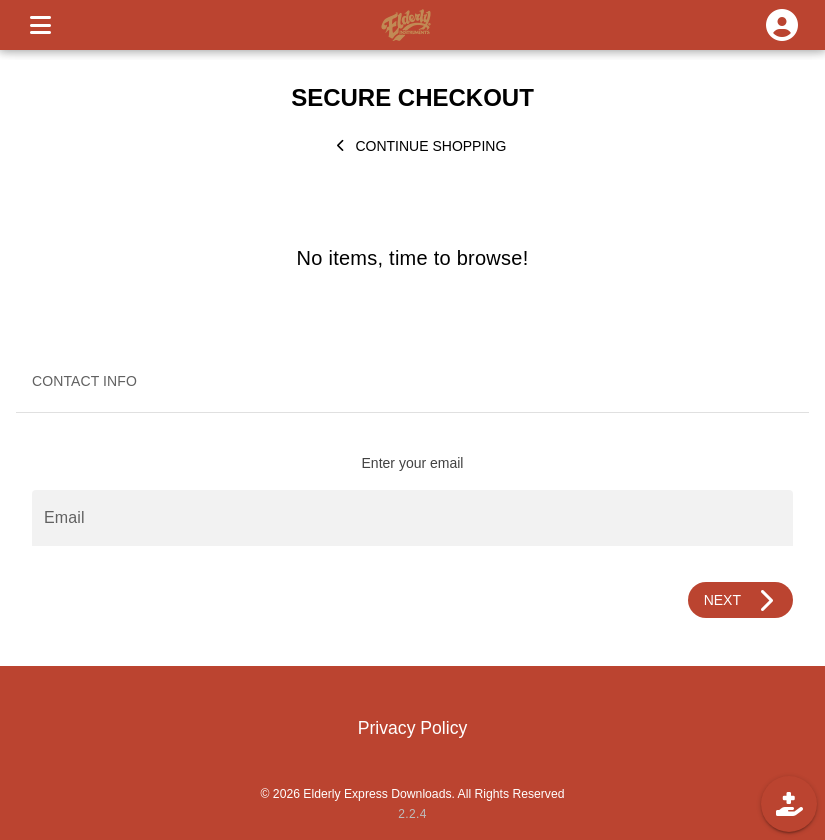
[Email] (412, 518)
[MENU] (40, 25)
